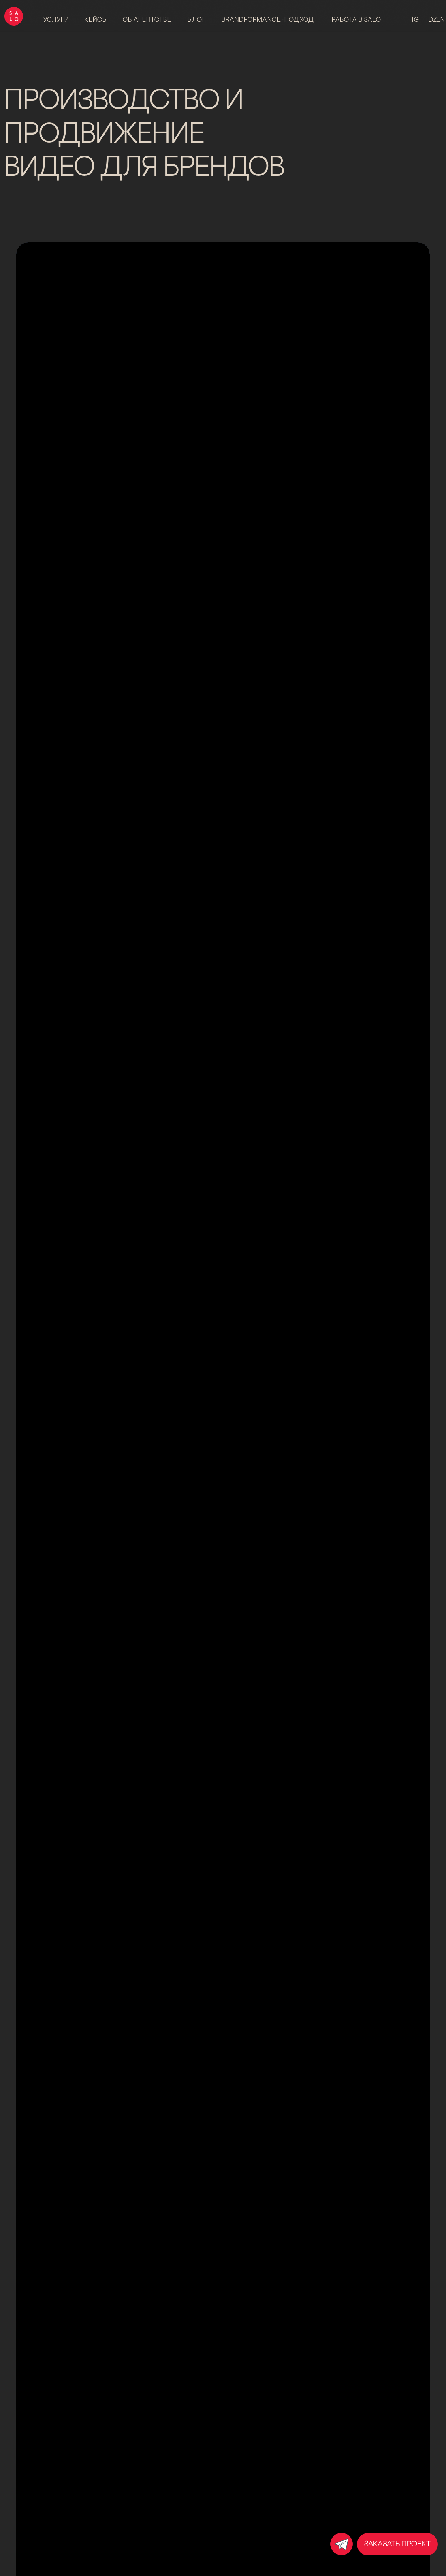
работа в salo (356, 20)
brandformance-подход (268, 20)
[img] (341, 2544)
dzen (436, 20)
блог (197, 20)
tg (415, 20)
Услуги (56, 20)
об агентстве (147, 20)
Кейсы (96, 20)
